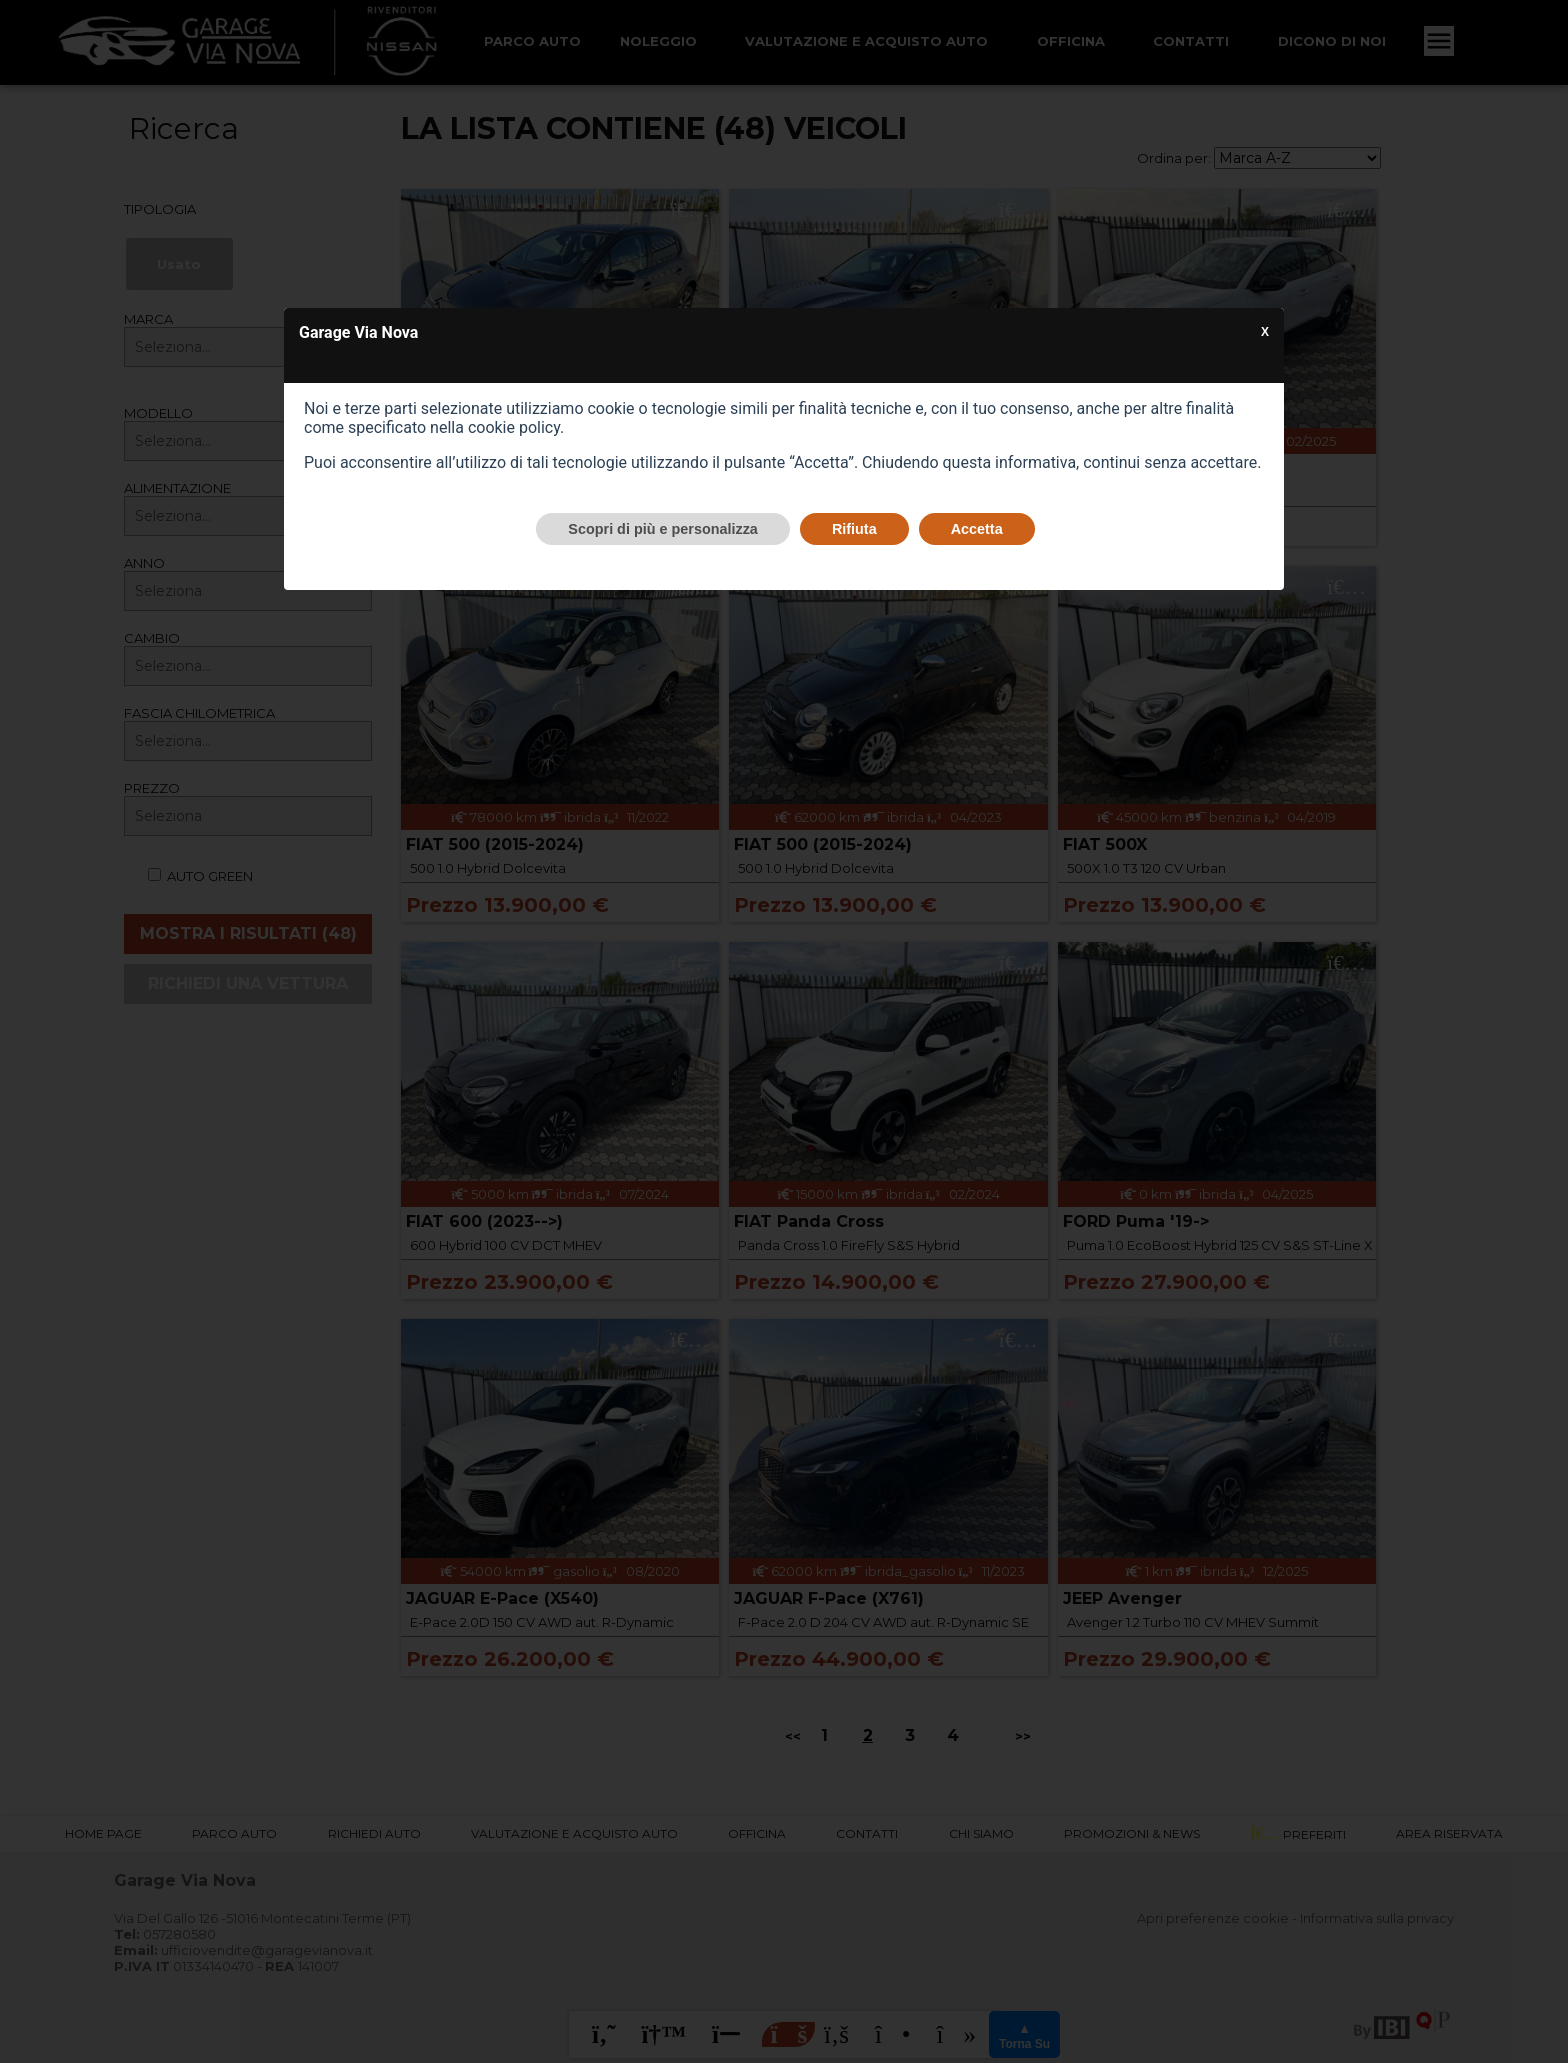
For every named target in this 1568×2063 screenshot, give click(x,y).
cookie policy (514, 427)
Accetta (977, 529)
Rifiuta (854, 529)
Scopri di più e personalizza (663, 529)
